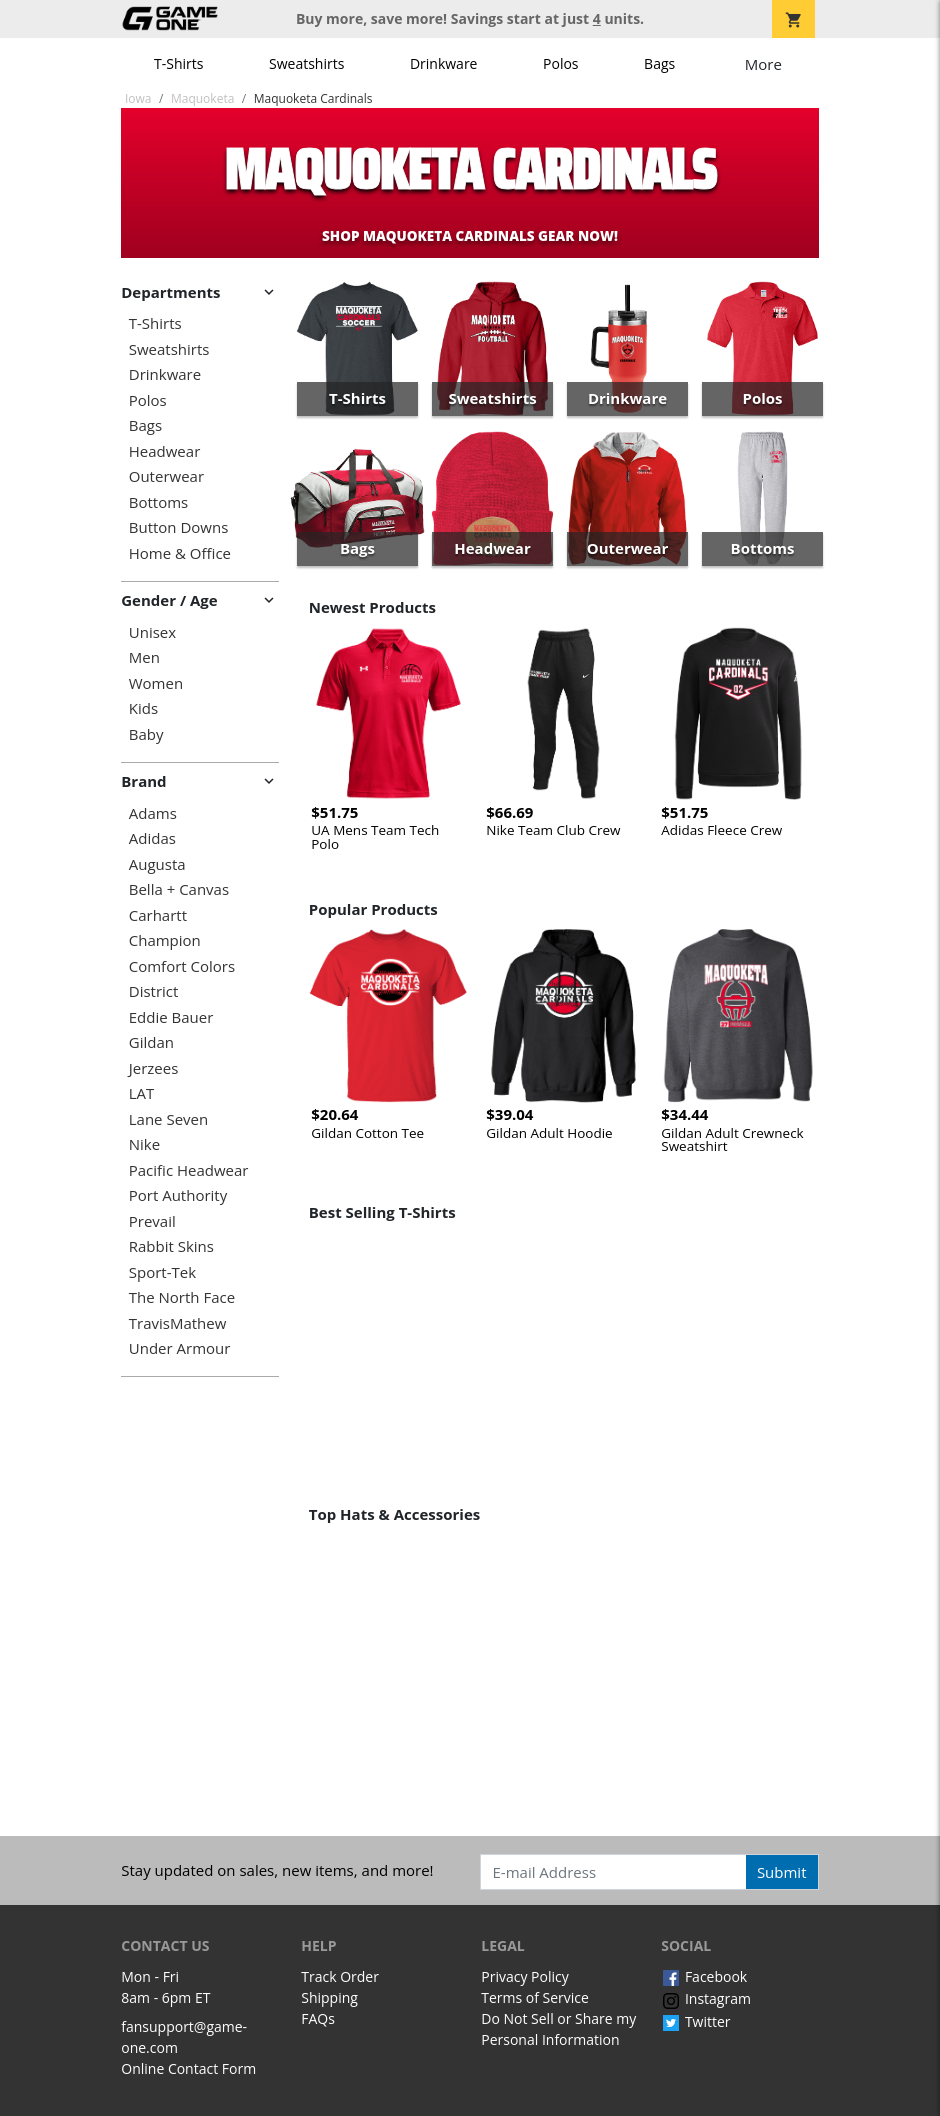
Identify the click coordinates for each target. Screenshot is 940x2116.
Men (144, 657)
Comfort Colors (182, 966)
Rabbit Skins (171, 1246)
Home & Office (180, 553)
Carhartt (158, 915)
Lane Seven (168, 1119)
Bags (659, 63)
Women (156, 683)
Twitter (695, 2021)
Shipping (329, 1997)
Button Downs (179, 527)
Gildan (151, 1042)
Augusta (157, 864)
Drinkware (444, 63)
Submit (782, 1872)
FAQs (318, 2018)
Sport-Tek (162, 1272)
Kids (143, 708)
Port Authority (178, 1195)
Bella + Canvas (179, 889)
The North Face (182, 1297)
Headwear (165, 451)
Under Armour (180, 1348)
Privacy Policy (524, 1976)
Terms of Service (535, 1997)
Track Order (340, 1976)
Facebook (704, 1976)
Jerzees (154, 1068)
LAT (142, 1093)
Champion (165, 940)
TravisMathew (178, 1323)
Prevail (152, 1221)
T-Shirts (178, 63)
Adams (153, 813)
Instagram (706, 1998)
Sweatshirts (306, 63)
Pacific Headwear (189, 1170)
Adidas (152, 838)
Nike (144, 1144)
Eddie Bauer (171, 1017)
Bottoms (158, 502)
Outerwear (166, 476)
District (154, 991)
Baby (146, 734)
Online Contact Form (188, 2068)
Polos (560, 63)
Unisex (152, 632)
